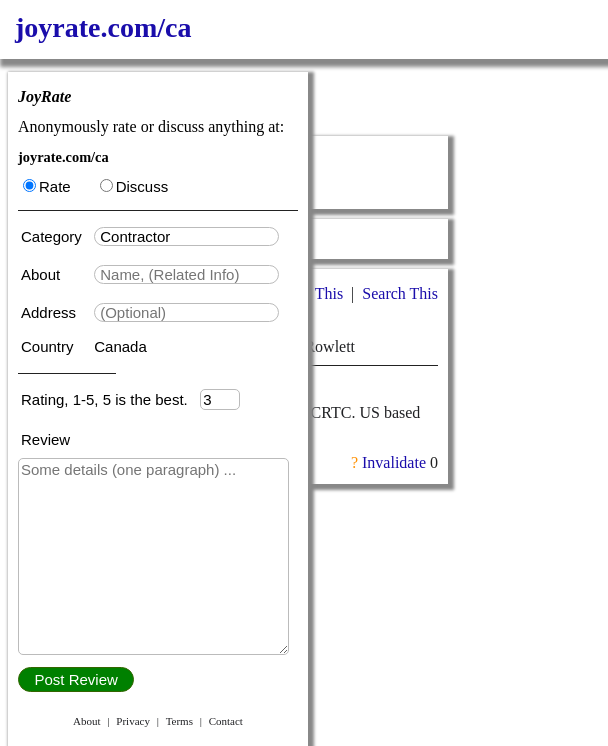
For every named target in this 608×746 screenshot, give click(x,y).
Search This (400, 293)
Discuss (134, 186)
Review (45, 439)
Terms (179, 721)
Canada (120, 346)
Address (50, 312)
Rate (47, 186)
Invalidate (394, 462)
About (42, 274)
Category (55, 236)
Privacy (133, 721)
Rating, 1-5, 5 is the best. (110, 399)
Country (49, 346)
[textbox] (186, 236)
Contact (226, 721)
